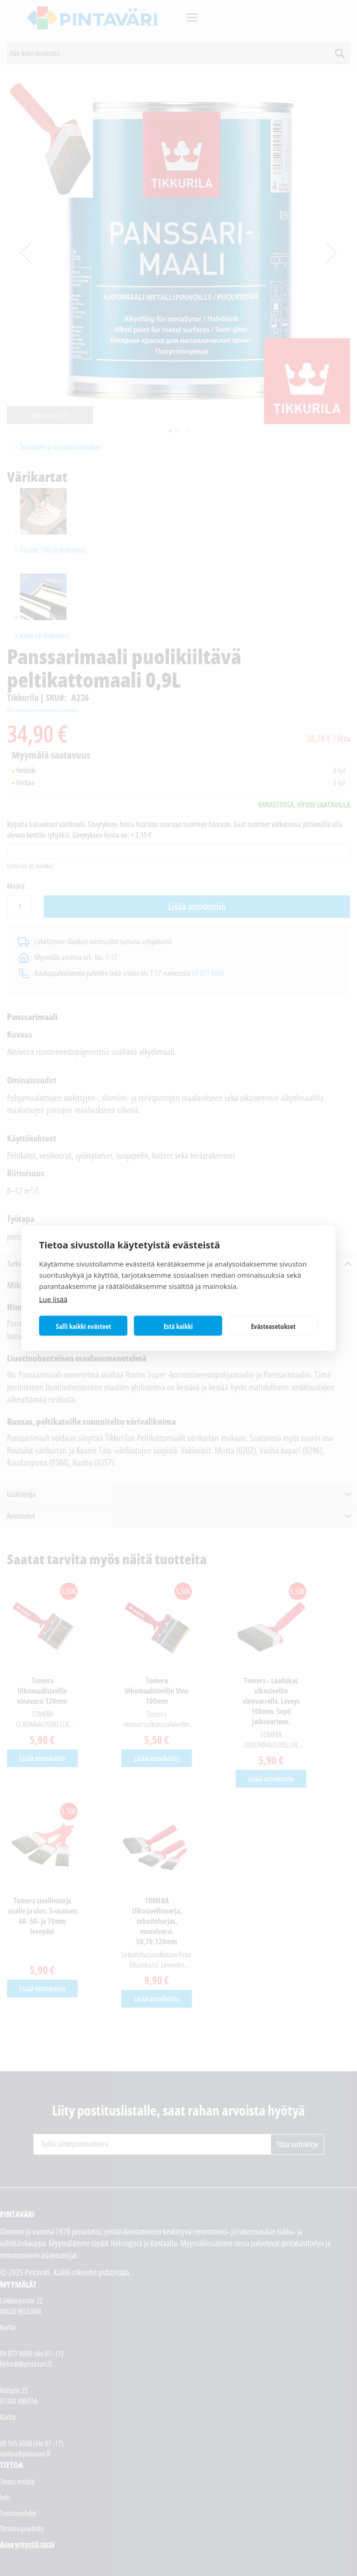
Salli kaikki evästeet (83, 1325)
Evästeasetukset (273, 1325)
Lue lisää (53, 1299)
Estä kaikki (178, 1325)
